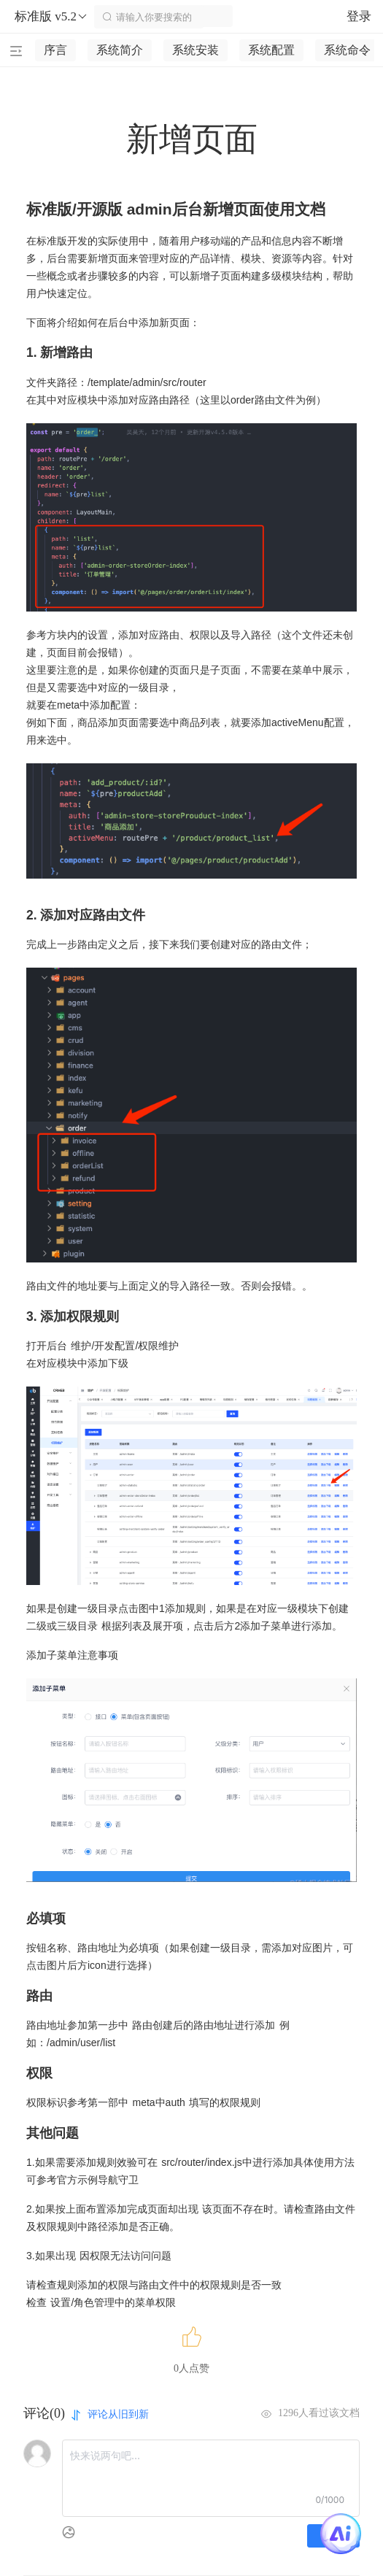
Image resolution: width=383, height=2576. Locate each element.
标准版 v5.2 (51, 16)
